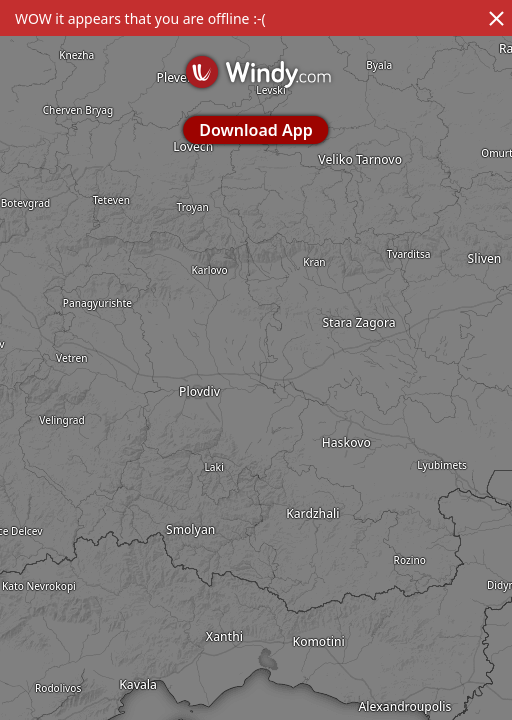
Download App (255, 130)
